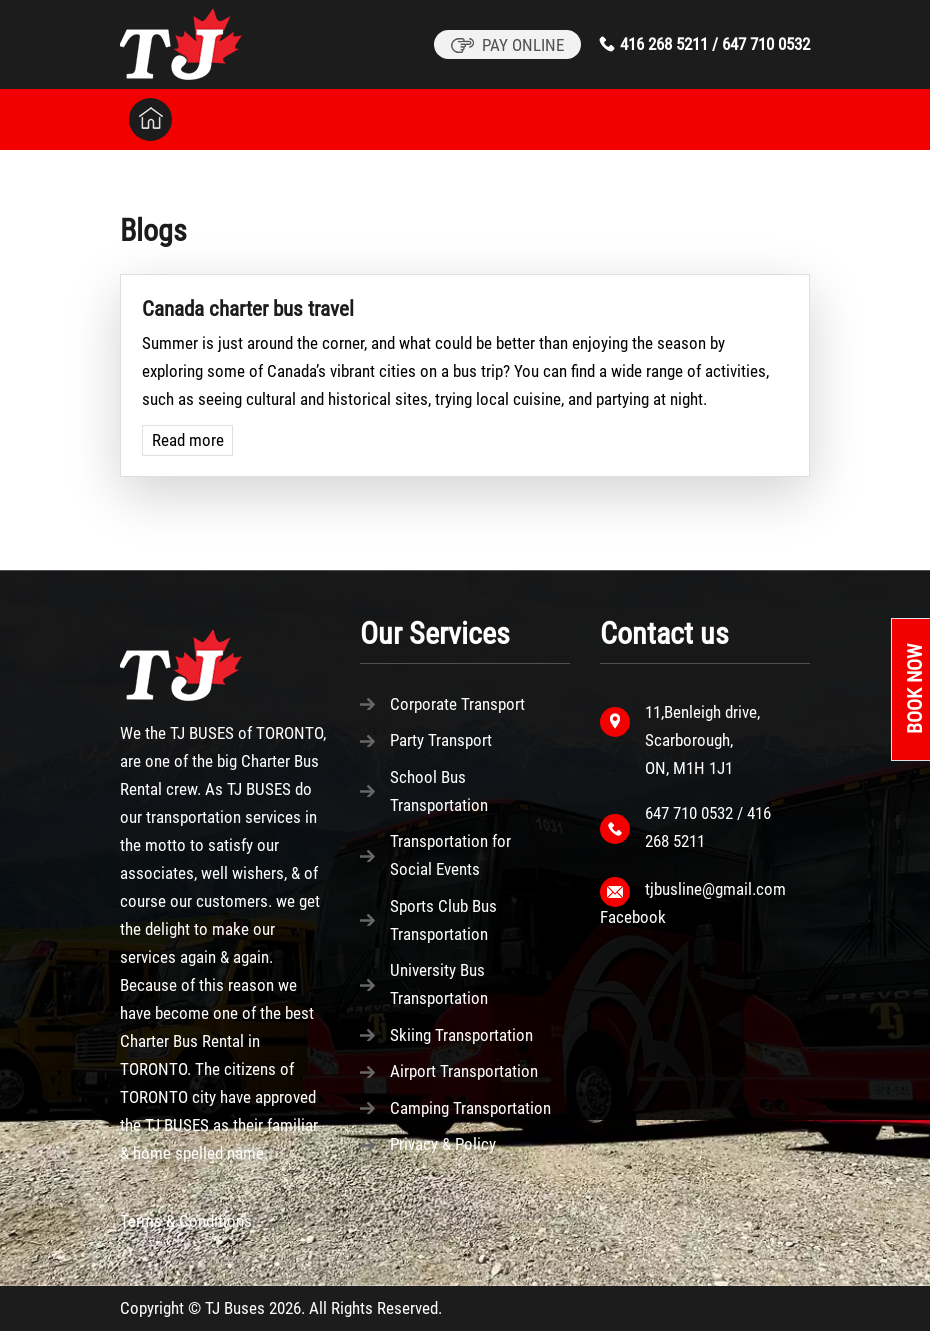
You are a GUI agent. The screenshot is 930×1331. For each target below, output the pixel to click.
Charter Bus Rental (182, 1041)
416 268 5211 (664, 44)
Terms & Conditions (186, 1221)
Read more (188, 440)
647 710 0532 (766, 44)
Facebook (633, 917)
